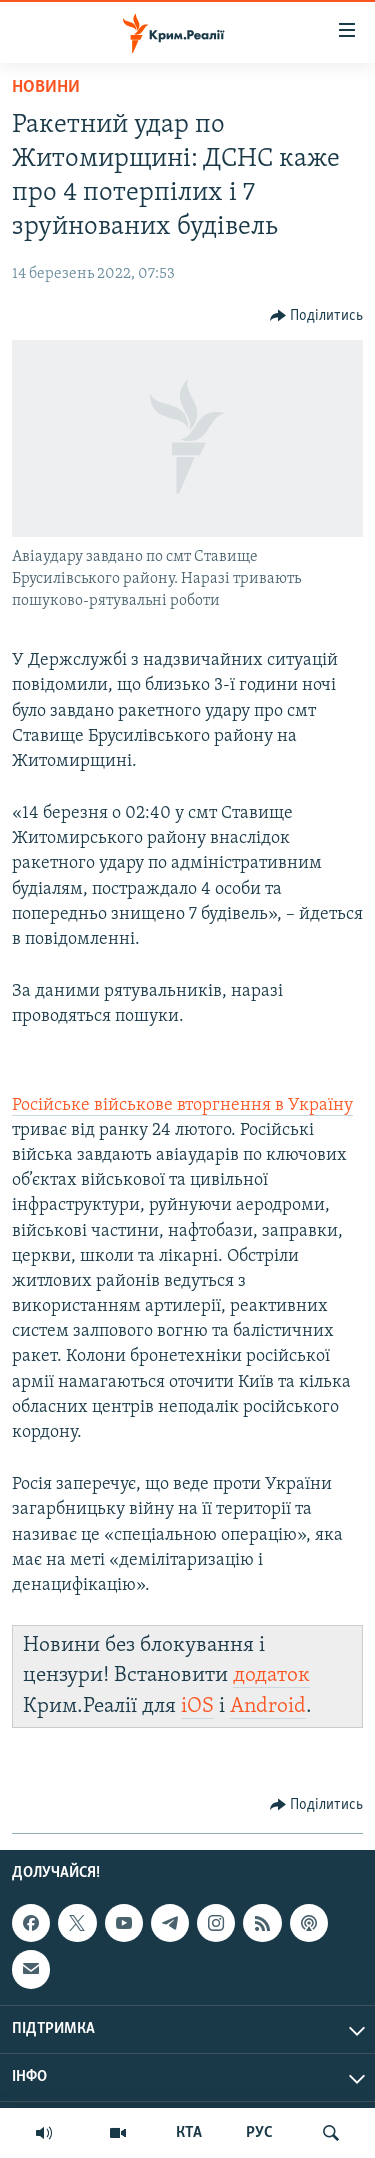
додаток (271, 1675)
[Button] (317, 316)
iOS (197, 1706)
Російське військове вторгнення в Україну (182, 1105)
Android (268, 1706)
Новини (46, 87)
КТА (189, 2133)
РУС (259, 2133)
